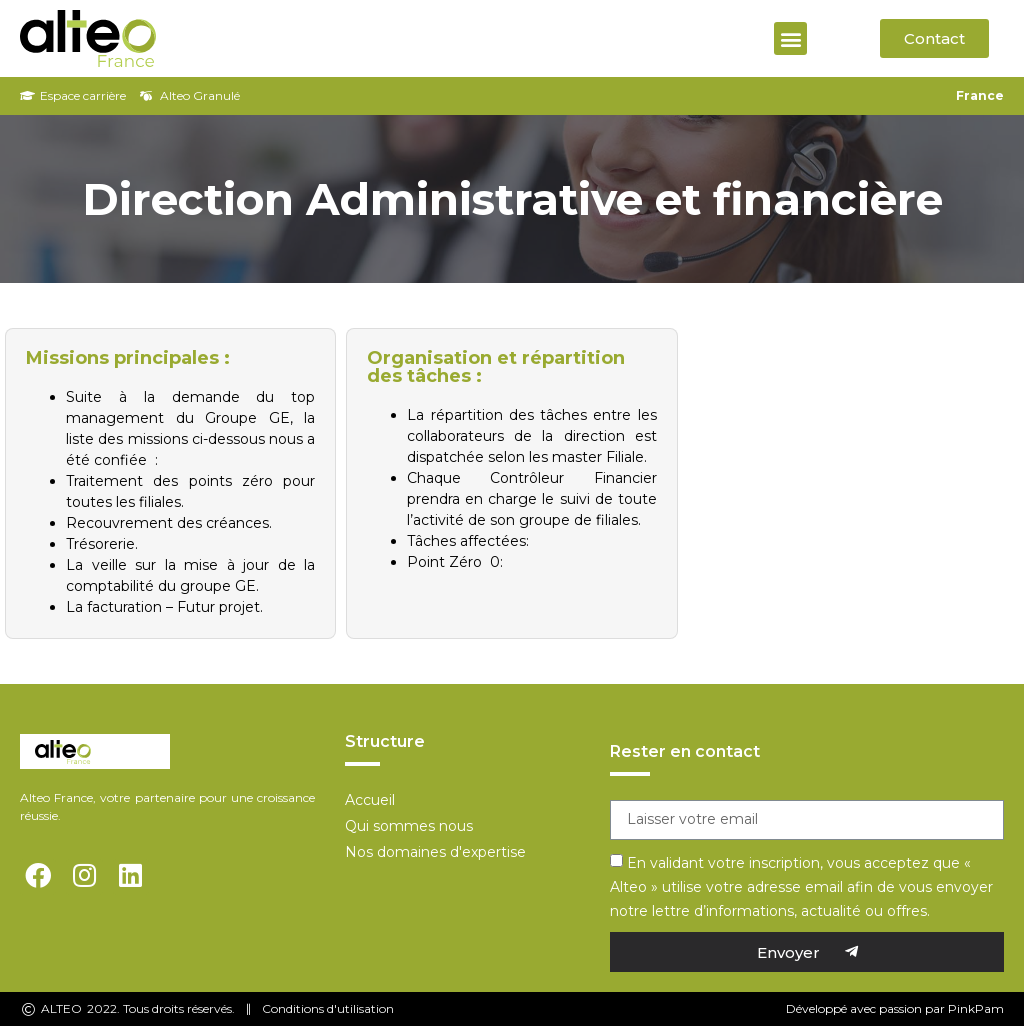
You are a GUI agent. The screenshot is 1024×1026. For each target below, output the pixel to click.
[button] (790, 38)
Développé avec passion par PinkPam (895, 1008)
